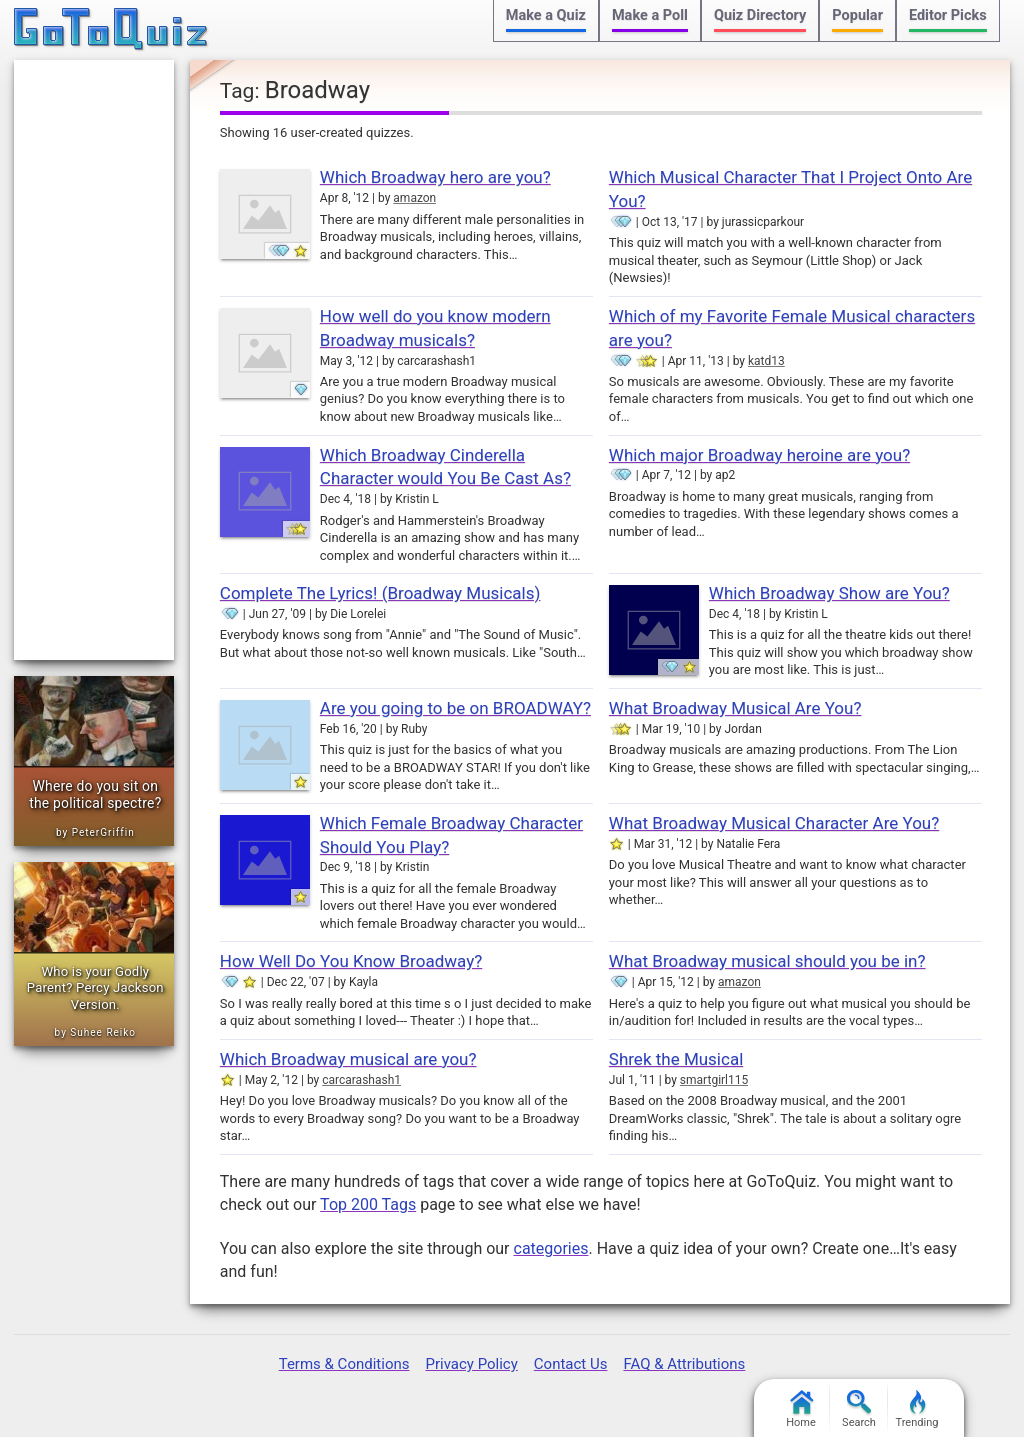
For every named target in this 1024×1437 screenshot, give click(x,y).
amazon (414, 198)
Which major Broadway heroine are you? (759, 455)
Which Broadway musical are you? (348, 1059)
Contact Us (571, 1364)
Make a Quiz (546, 15)
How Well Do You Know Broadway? (351, 961)
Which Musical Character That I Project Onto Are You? (790, 189)
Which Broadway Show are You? (829, 593)
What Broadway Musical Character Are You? (774, 823)
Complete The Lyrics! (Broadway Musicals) (380, 593)
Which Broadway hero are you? (435, 177)
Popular (857, 15)
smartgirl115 (714, 1080)
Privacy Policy (471, 1364)
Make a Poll (650, 15)
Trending (917, 1409)
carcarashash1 (361, 1080)
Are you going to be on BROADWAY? (455, 708)
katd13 (766, 361)
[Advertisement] (94, 360)
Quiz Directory (760, 15)
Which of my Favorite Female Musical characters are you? (792, 328)
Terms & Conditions (344, 1364)
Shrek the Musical (676, 1059)
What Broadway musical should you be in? (767, 961)
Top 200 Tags (368, 1204)
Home (801, 1409)
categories (551, 1248)
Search (859, 1409)
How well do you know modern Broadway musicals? (435, 328)
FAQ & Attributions (684, 1364)
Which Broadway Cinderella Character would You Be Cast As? (445, 467)
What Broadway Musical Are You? (735, 708)
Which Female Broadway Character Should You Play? (451, 835)
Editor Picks (948, 15)
